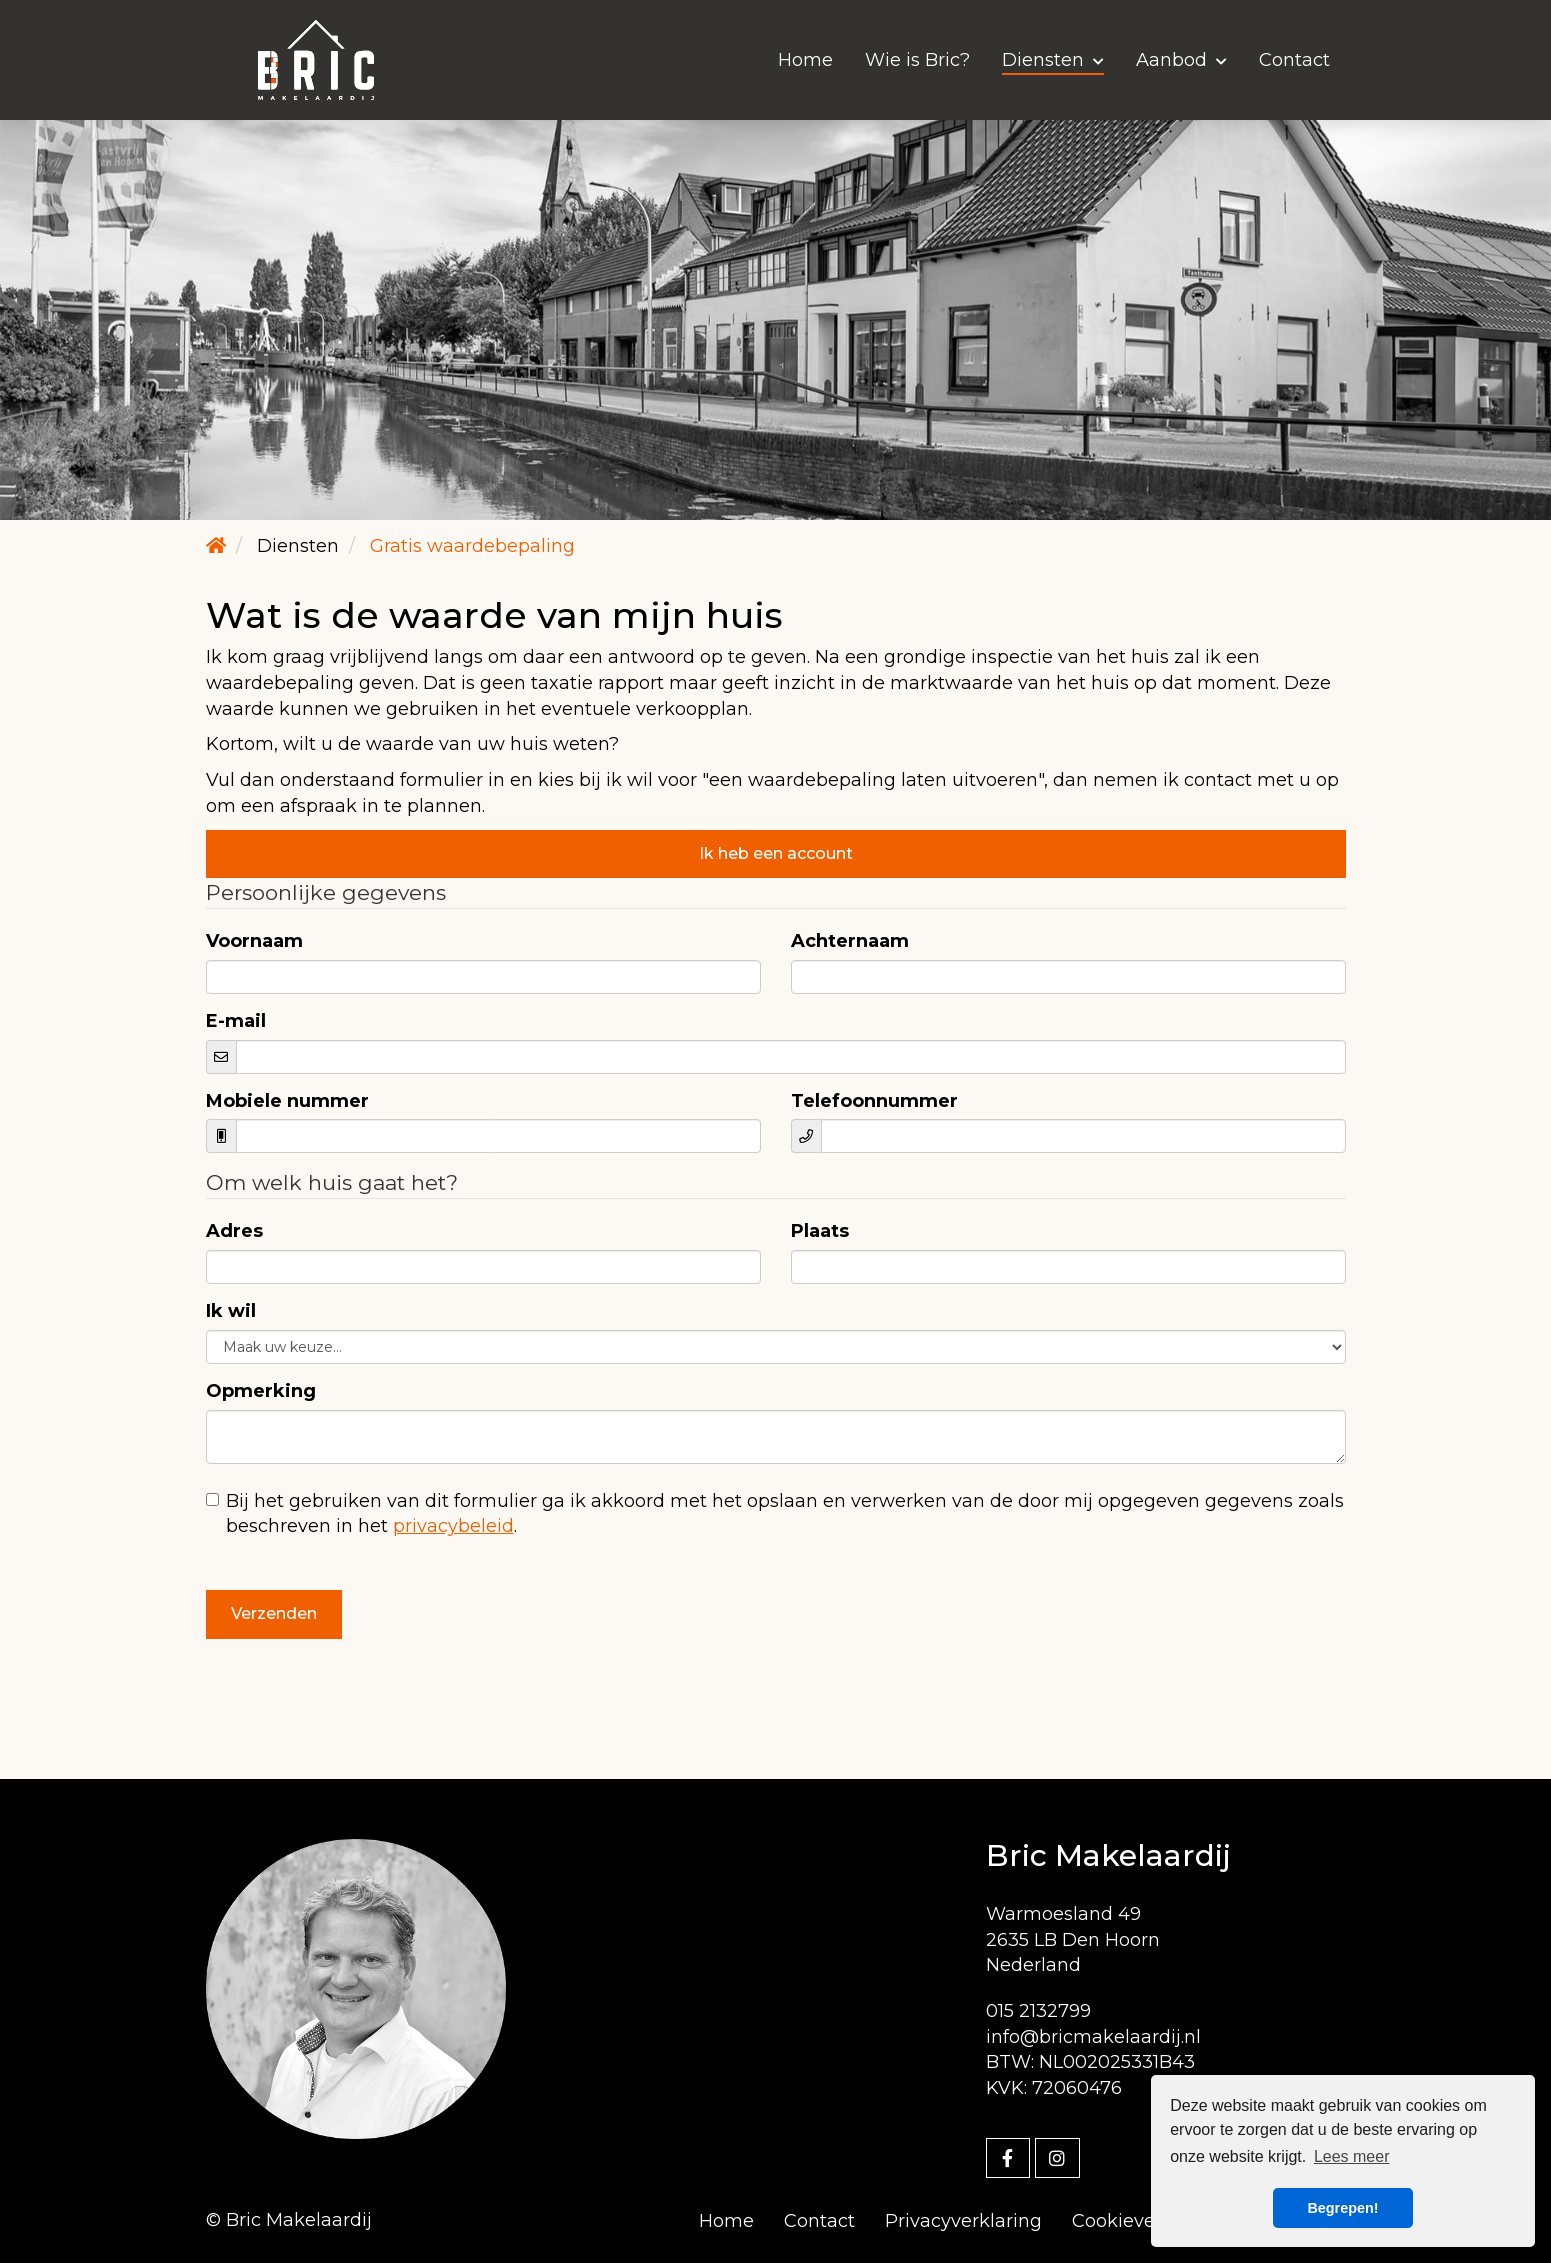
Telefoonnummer (874, 1101)
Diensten (1053, 60)
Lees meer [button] (1352, 2156)
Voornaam (254, 941)
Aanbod (1181, 60)
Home (805, 60)
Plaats (820, 1231)
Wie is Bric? (917, 60)
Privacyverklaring (963, 2221)
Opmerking (261, 1391)
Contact (1294, 60)
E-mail (236, 1021)
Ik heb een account (776, 853)
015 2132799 (1038, 2011)
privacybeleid (453, 1526)
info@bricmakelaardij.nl (1093, 2037)
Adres (234, 1231)
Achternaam (850, 941)
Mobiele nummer (287, 1101)
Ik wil (231, 1311)
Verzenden (274, 1613)
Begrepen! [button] (1342, 2208)
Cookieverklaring (1148, 2221)
